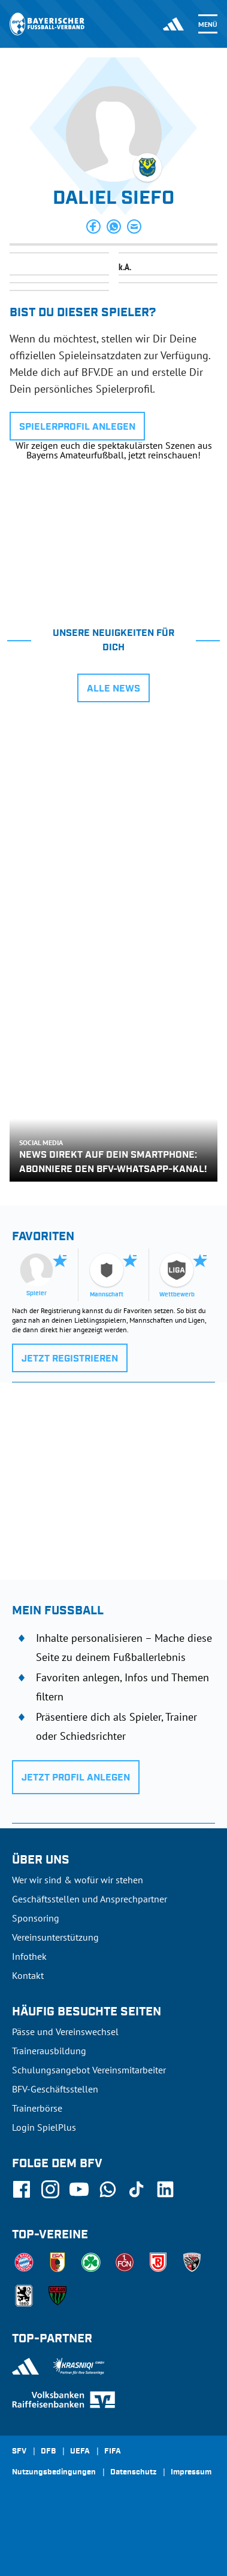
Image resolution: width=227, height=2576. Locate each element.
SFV (19, 2451)
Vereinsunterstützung (55, 1937)
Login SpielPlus (44, 2127)
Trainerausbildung (49, 2051)
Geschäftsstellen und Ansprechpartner (89, 1899)
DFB (48, 2451)
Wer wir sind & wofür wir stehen (77, 1880)
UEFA (80, 2451)
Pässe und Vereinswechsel (65, 2031)
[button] (93, 226)
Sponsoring (35, 1918)
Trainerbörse (37, 2108)
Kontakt (28, 1975)
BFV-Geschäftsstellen (55, 2089)
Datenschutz (133, 2472)
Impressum (191, 2472)
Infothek (29, 1956)
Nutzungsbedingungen (54, 2472)
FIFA (112, 2451)
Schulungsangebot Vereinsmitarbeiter (89, 2070)
